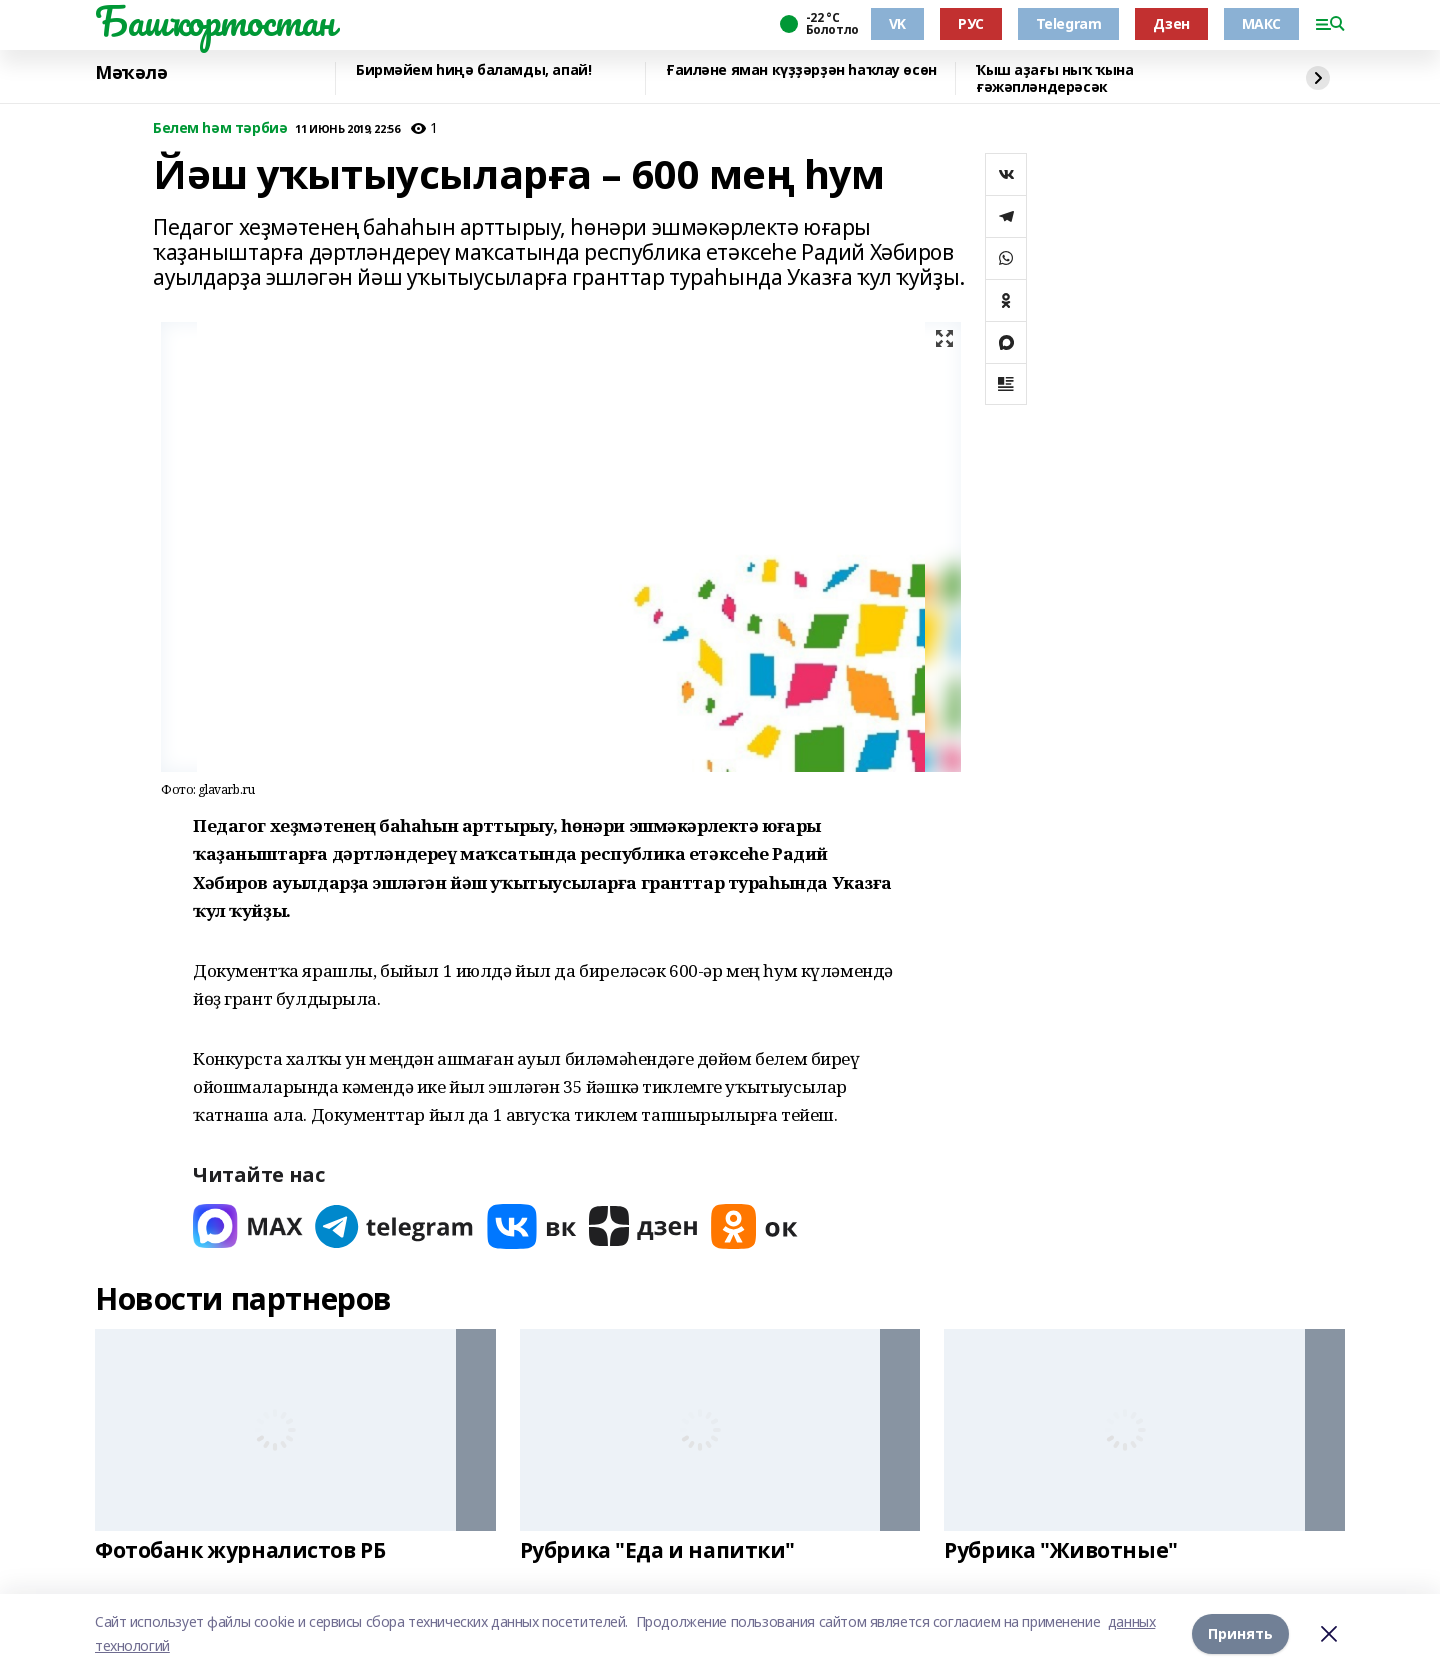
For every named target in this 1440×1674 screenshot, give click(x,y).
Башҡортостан (215, 21)
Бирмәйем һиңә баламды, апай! (473, 70)
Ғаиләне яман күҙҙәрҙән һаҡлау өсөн (801, 70)
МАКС (1261, 23)
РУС (971, 23)
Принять (1240, 1633)
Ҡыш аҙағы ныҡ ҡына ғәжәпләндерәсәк (1054, 78)
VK (897, 23)
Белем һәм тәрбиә (220, 128)
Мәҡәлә (131, 73)
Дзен (1171, 23)
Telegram (1069, 23)
